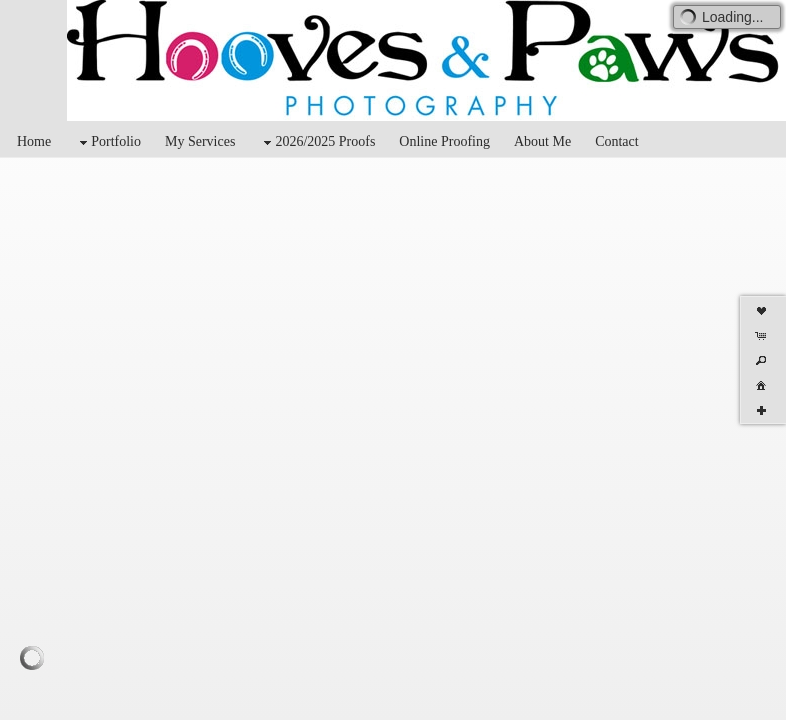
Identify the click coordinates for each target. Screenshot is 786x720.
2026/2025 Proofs (317, 142)
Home (34, 141)
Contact (617, 141)
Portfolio (108, 142)
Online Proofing (444, 141)
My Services (200, 141)
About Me (542, 141)
